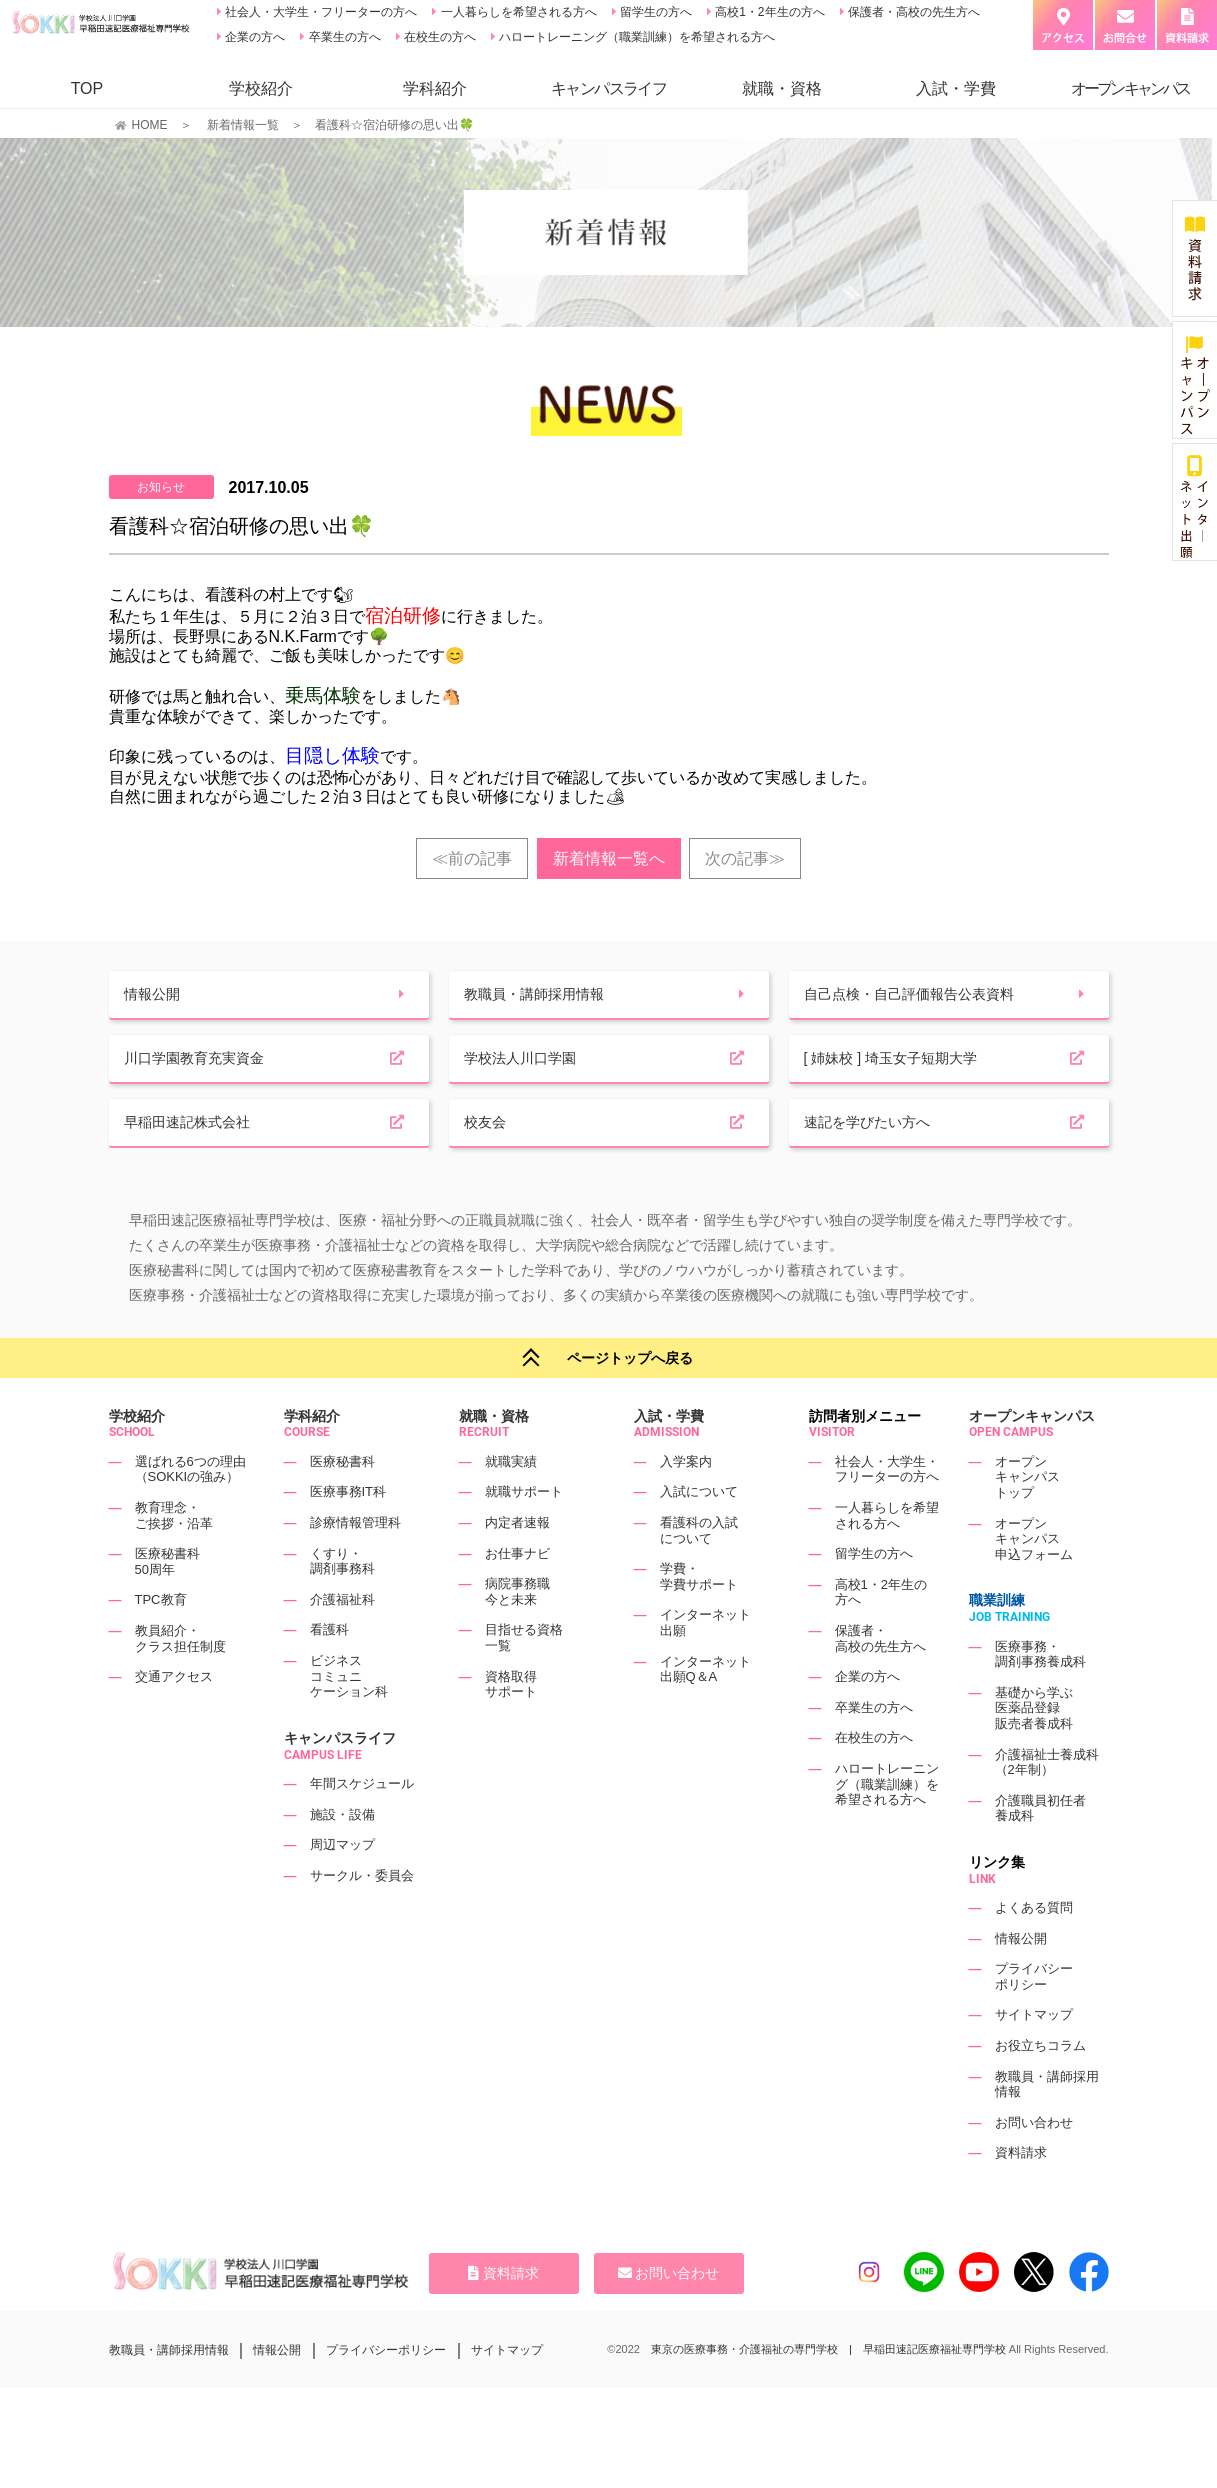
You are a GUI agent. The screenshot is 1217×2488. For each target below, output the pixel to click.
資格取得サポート (511, 1726)
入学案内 (686, 1504)
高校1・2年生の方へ (768, 12)
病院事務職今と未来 (517, 1634)
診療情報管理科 (355, 1565)
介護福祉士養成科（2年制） (1047, 1804)
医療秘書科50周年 (167, 1604)
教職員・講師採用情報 (169, 2392)
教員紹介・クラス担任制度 (180, 1681)
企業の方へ (253, 37)
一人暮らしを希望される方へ (516, 12)
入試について (699, 1534)
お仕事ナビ (517, 1595)
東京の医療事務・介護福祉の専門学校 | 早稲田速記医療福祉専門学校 (828, 2392)
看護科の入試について (699, 1573)
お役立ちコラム (1040, 2088)
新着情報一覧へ (609, 858)
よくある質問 (1034, 1950)
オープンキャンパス (1032, 1459)
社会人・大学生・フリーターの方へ (319, 12)
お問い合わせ (1034, 2165)
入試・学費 (956, 88)
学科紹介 (435, 88)
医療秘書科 (342, 1504)
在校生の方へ (438, 37)
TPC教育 (161, 1642)
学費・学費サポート (699, 1619)
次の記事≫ (745, 858)
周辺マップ (342, 1887)
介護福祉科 (342, 1642)
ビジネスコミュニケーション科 (349, 1719)
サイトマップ (1034, 2057)
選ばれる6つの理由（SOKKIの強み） (190, 1512)
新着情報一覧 (243, 125)
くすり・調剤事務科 (342, 1603)
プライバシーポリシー (1034, 2019)
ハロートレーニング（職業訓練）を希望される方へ (635, 37)
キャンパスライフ (340, 1781)
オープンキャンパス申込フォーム (1034, 1581)
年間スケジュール (362, 1826)
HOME (150, 125)
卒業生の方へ (342, 37)
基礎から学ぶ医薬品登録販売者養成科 (1034, 1751)
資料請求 (1021, 2195)
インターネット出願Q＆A (705, 1711)
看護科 (329, 1672)
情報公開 (1021, 1981)
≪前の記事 (472, 858)
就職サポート (524, 1534)
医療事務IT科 (348, 1534)
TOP (87, 88)
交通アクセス (174, 1719)
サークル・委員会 (362, 1918)
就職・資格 (782, 88)
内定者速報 (517, 1565)
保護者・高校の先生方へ (912, 12)
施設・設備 (342, 1856)
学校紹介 (261, 88)
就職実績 (511, 1504)
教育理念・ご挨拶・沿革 (174, 1558)
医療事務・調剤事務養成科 (1040, 1696)
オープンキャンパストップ (1027, 1520)
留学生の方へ (654, 12)
